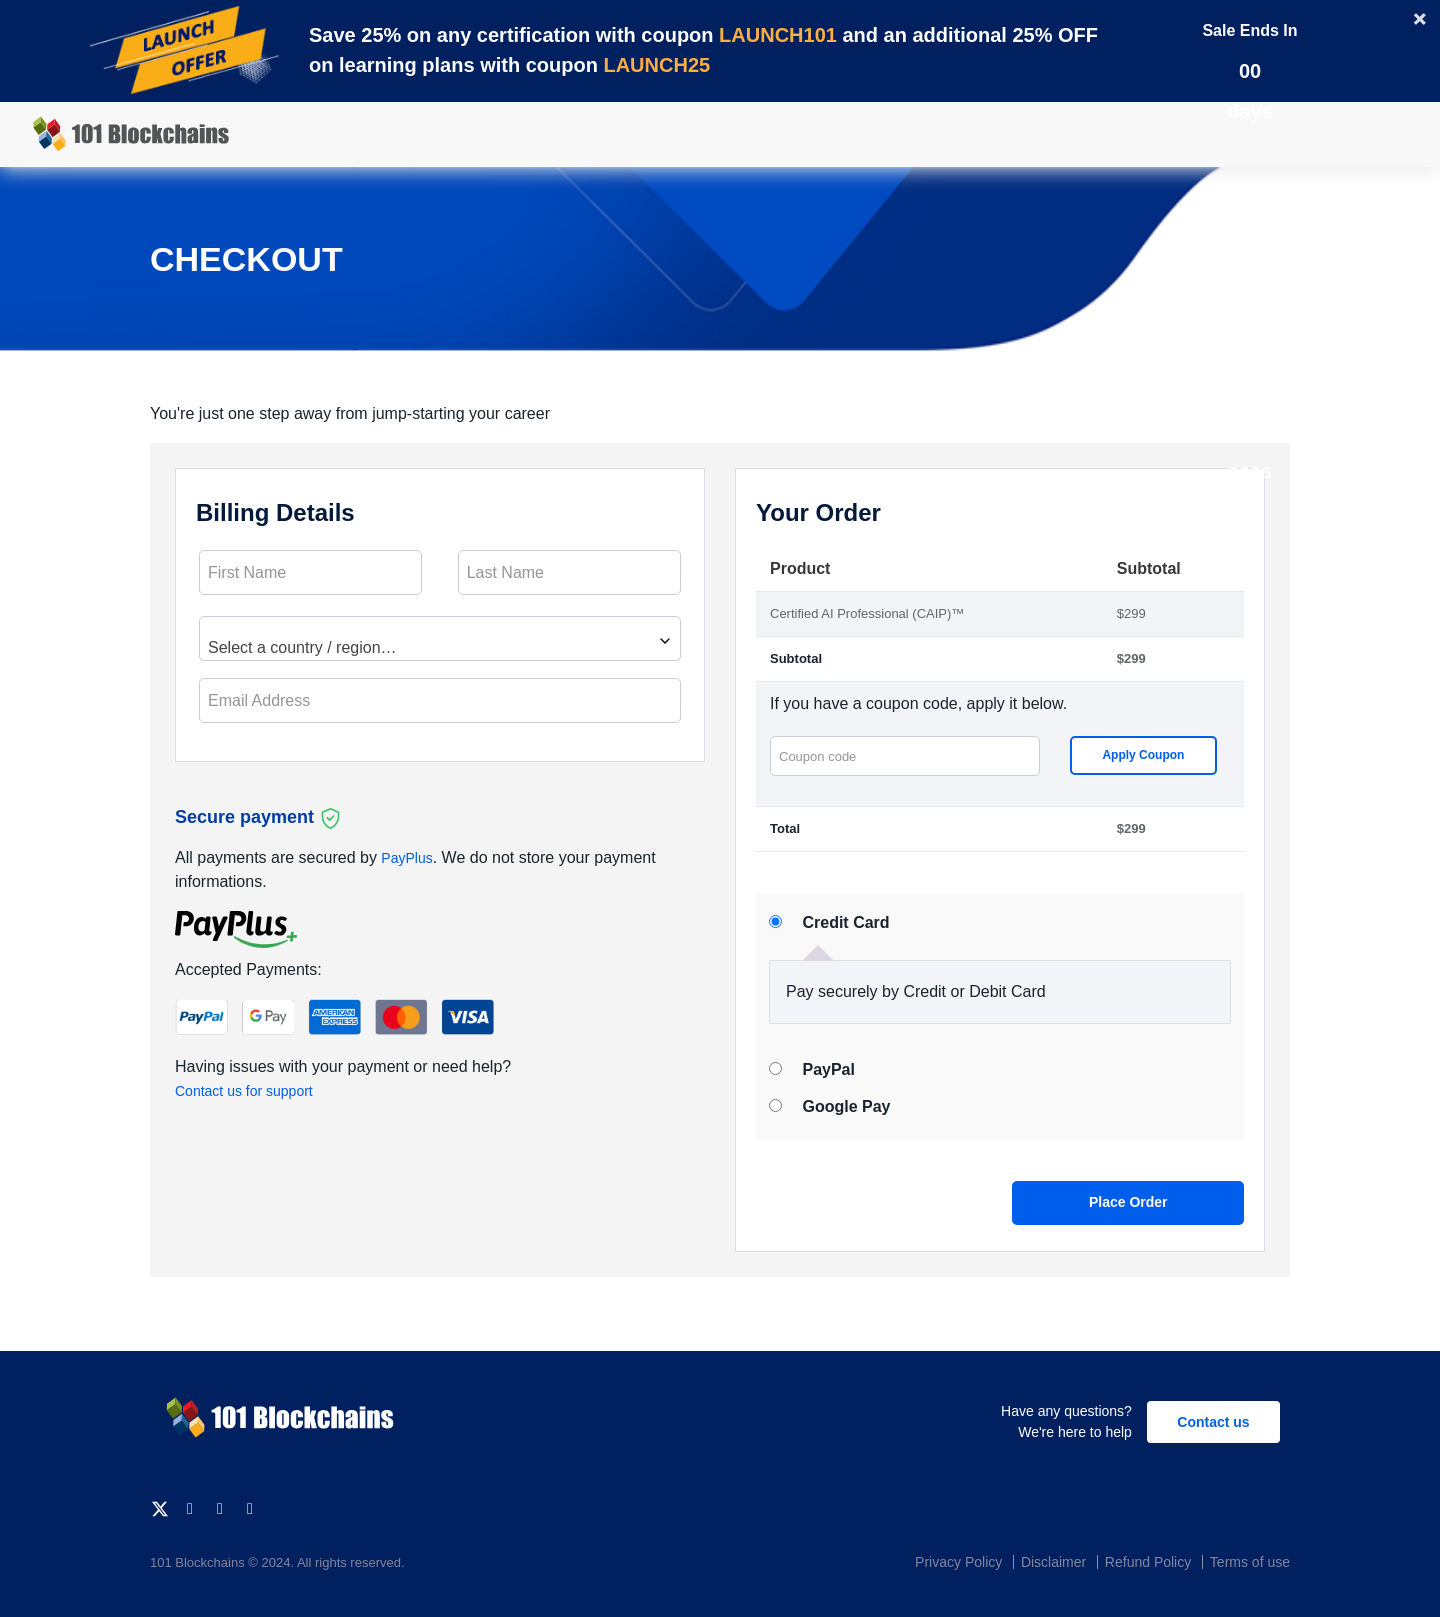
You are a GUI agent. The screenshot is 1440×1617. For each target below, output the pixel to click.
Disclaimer (1053, 1562)
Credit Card (845, 922)
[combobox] (440, 638)
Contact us (1213, 1422)
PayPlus (406, 858)
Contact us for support (244, 1091)
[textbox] (440, 647)
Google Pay (846, 1106)
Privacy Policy (958, 1562)
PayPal (828, 1069)
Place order (1128, 1202)
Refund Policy (1148, 1562)
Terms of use (1250, 1562)
